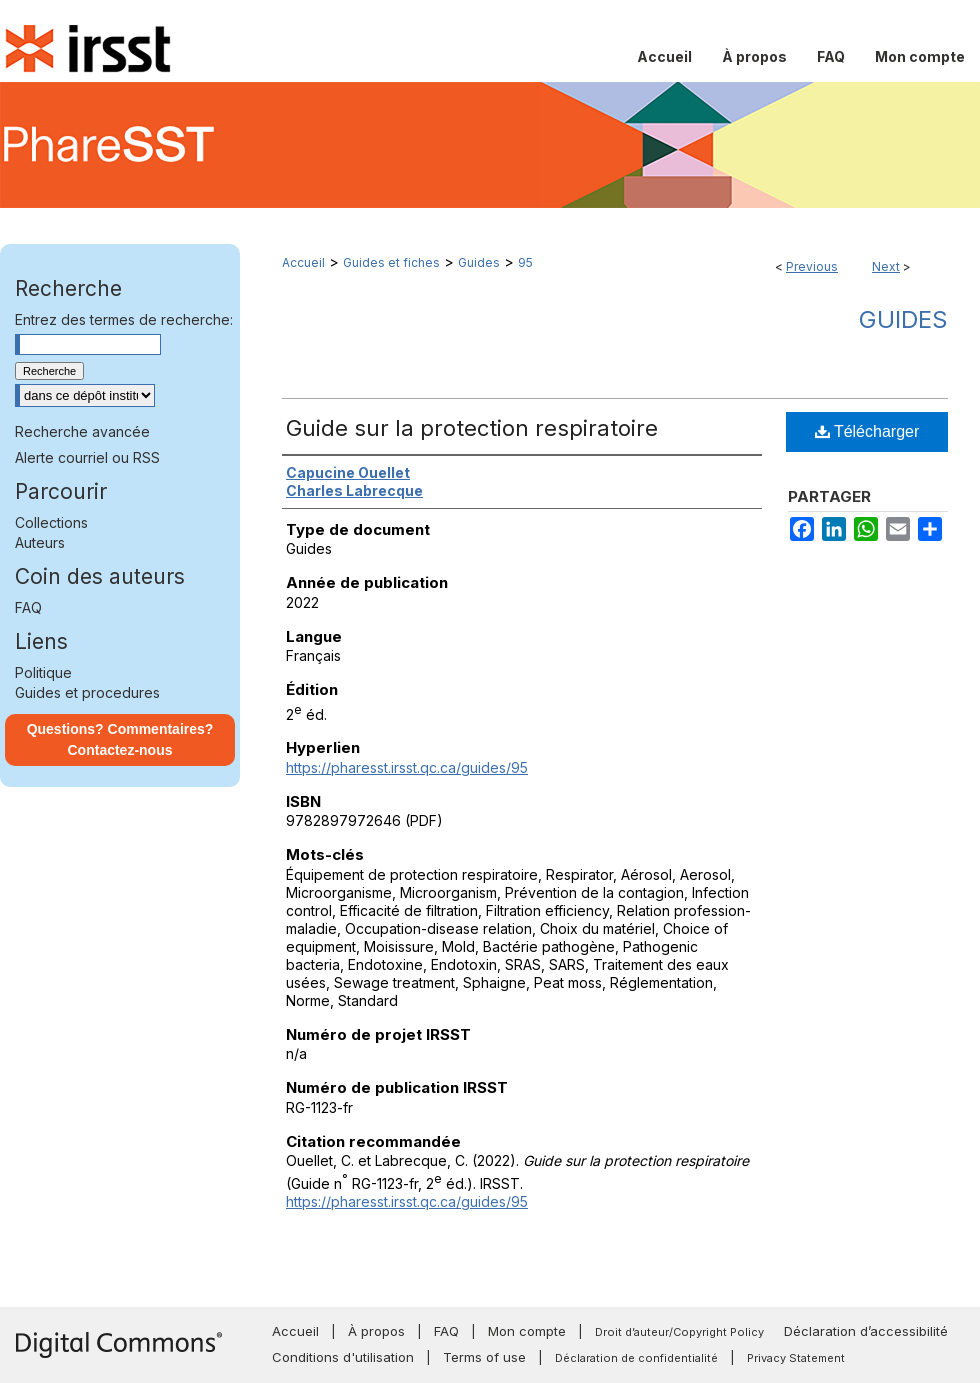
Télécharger (867, 431)
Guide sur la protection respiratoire (472, 428)
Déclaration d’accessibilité (866, 1331)
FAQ (28, 607)
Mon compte (527, 1331)
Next (886, 266)
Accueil (303, 262)
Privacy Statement (796, 1358)
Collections (51, 522)
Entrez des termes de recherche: (124, 319)
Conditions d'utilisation (343, 1357)
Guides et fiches (391, 262)
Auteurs (40, 542)
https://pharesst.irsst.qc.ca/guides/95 (407, 767)
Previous (812, 266)
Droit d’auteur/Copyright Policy (679, 1332)
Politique (43, 672)
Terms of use (484, 1357)
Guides (479, 262)
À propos (376, 1331)
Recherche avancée (82, 431)
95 (525, 262)
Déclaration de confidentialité (636, 1358)
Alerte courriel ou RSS (87, 457)
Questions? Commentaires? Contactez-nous (120, 739)
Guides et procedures (87, 692)
